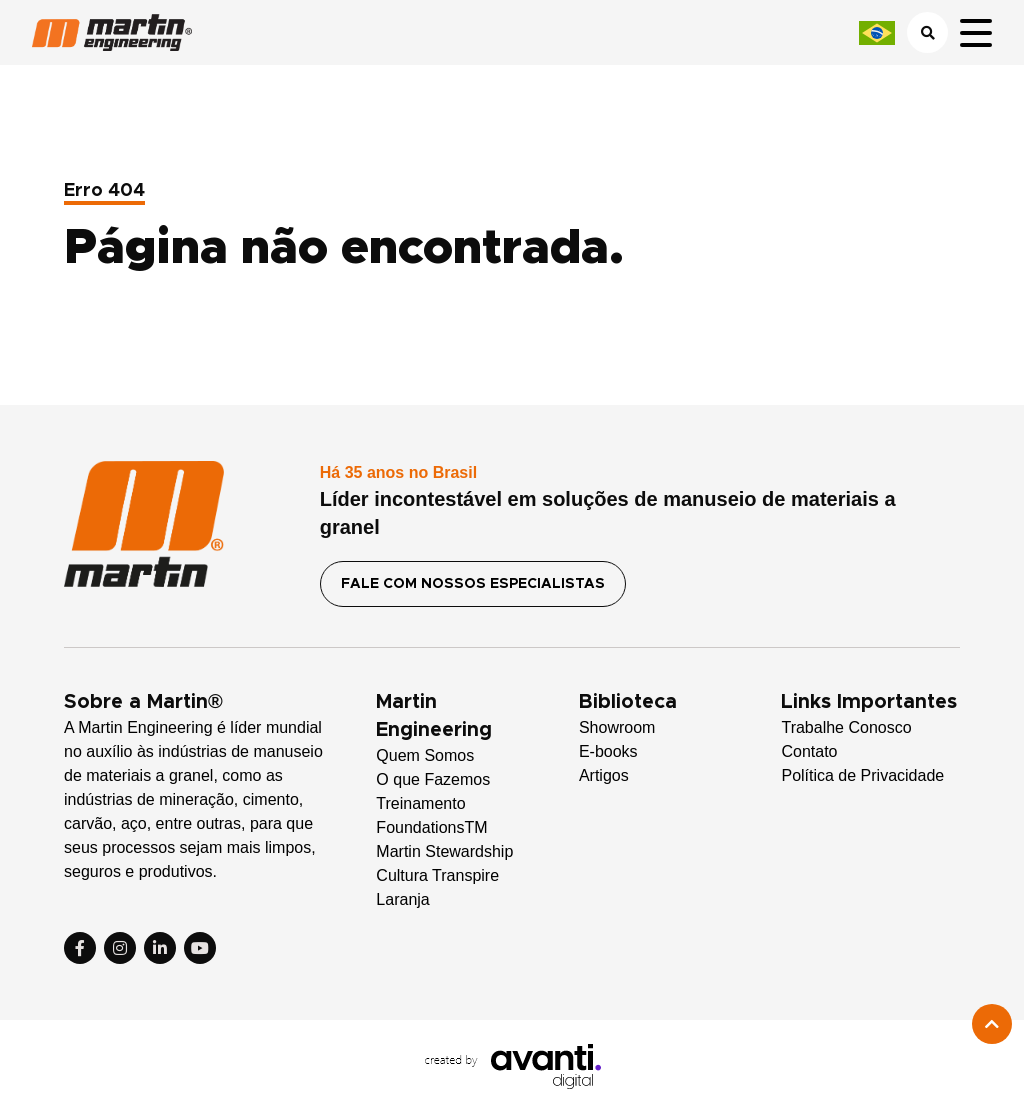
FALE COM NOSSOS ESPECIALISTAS (473, 584)
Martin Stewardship (444, 851)
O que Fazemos (433, 779)
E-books (608, 751)
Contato (809, 751)
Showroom (617, 727)
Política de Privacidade (862, 775)
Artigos (604, 775)
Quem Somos (425, 755)
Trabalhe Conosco (846, 727)
